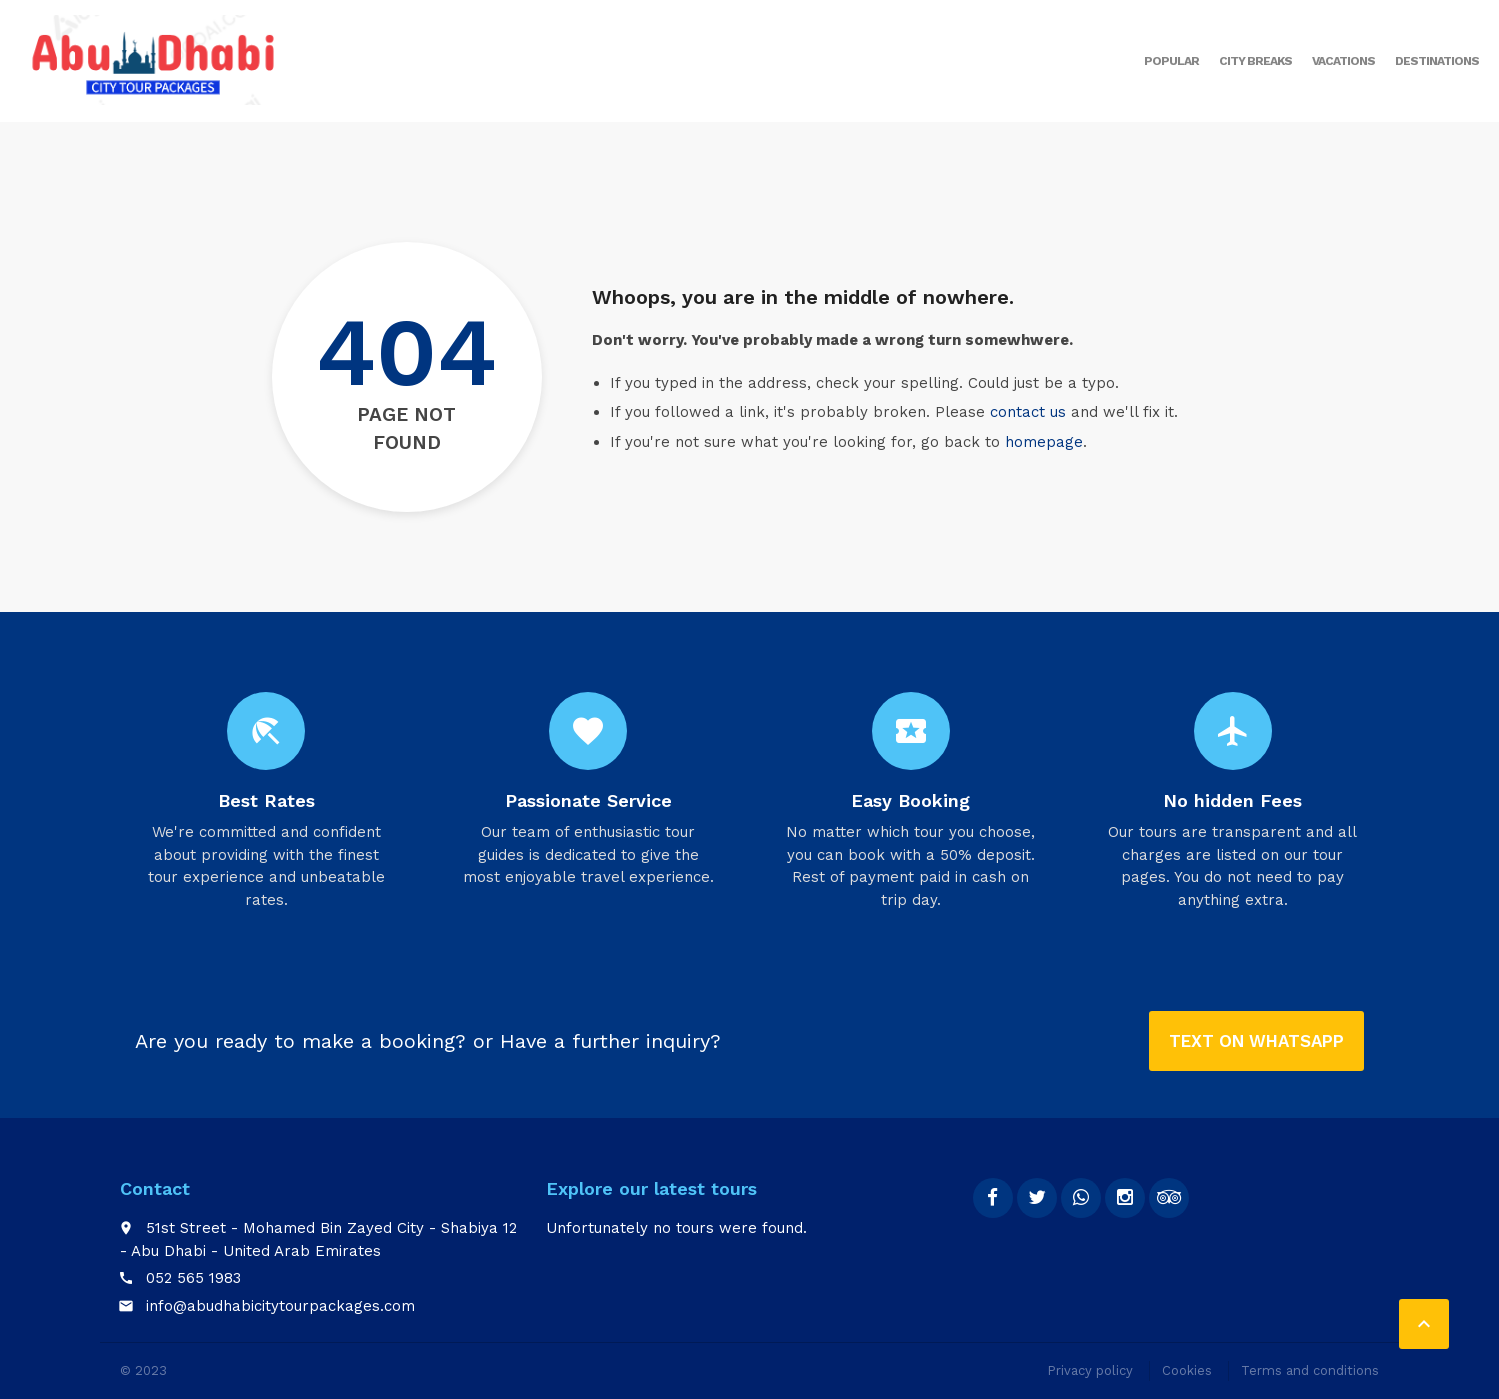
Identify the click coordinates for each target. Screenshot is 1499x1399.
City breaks (1255, 61)
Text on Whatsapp (1256, 1041)
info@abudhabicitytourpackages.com (280, 1306)
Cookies (1187, 1370)
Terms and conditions (1310, 1370)
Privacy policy (1090, 1370)
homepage (1044, 442)
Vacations (1343, 61)
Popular (1171, 61)
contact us (1028, 412)
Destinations (1437, 61)
